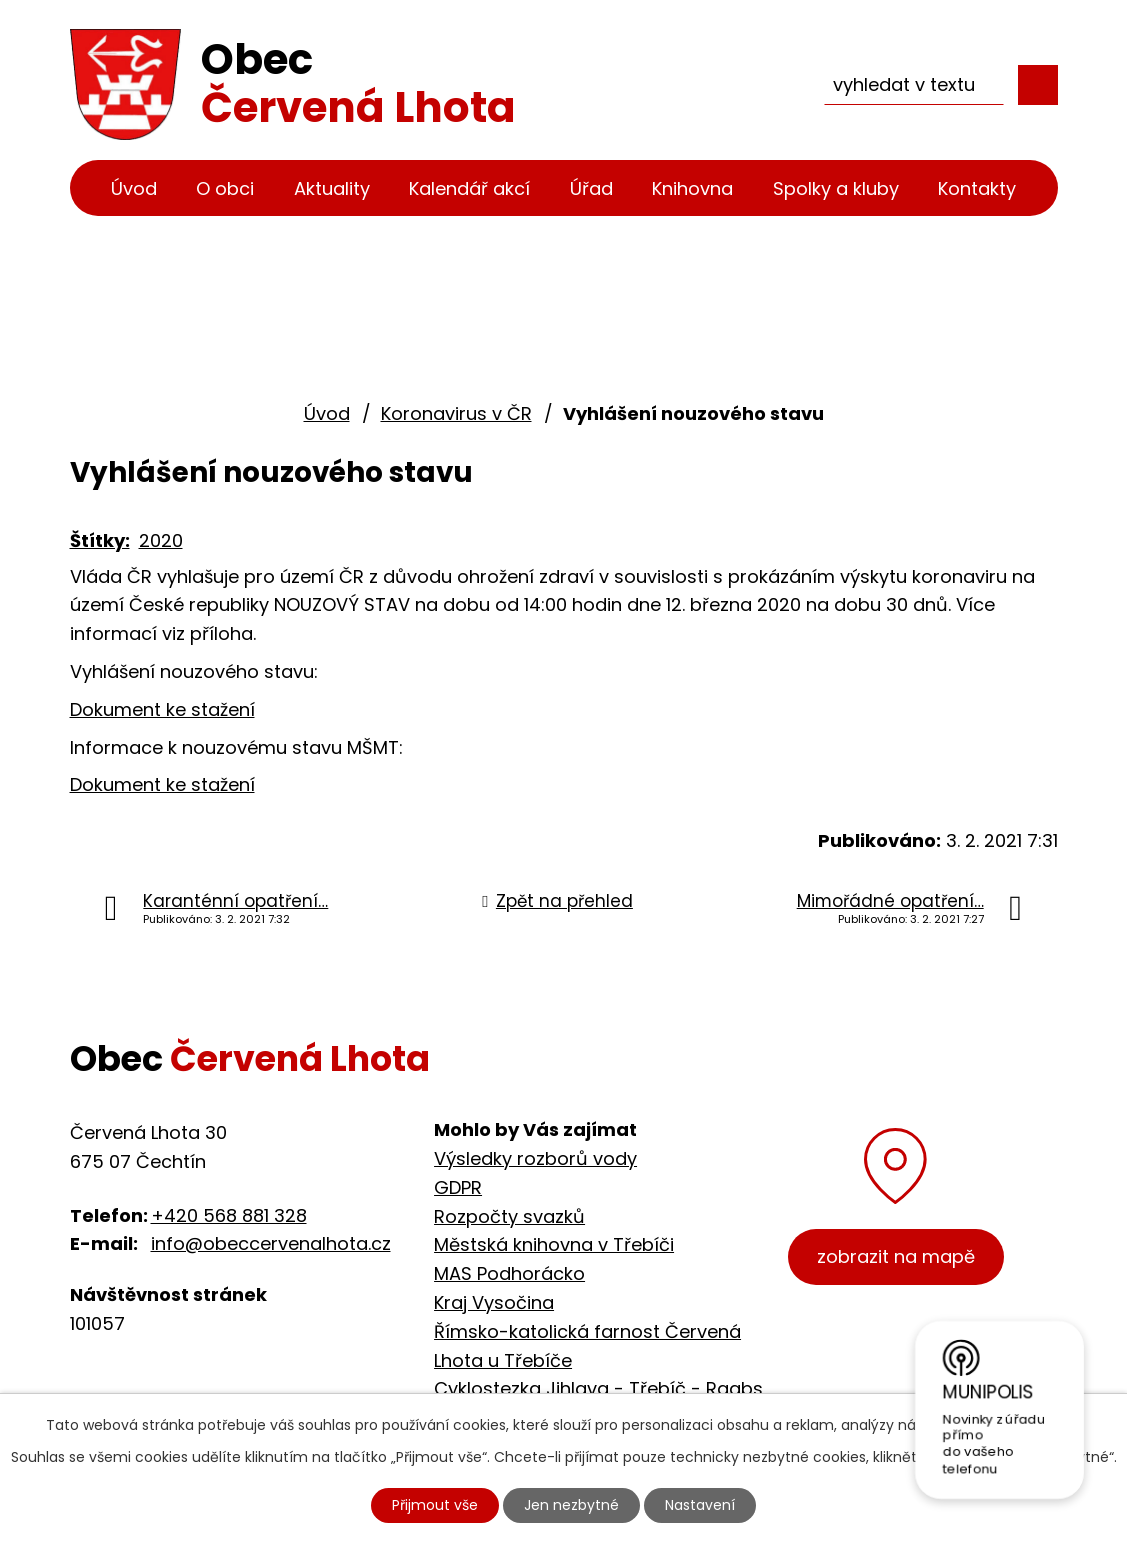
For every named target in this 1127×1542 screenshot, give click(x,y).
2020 (161, 540)
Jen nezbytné (571, 1505)
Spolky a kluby (836, 188)
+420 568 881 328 (229, 1215)
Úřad (591, 188)
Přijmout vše (435, 1505)
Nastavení (700, 1505)
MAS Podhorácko (509, 1273)
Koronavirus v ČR (456, 413)
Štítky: (100, 540)
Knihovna (692, 188)
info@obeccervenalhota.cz (271, 1243)
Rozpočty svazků (509, 1216)
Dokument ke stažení (162, 709)
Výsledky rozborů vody (535, 1158)
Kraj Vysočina (494, 1302)
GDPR (458, 1187)
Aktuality (332, 188)
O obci (225, 188)
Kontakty (977, 188)
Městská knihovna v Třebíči (554, 1244)
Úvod (134, 188)
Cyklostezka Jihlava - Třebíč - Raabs (598, 1388)
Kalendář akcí (469, 188)
